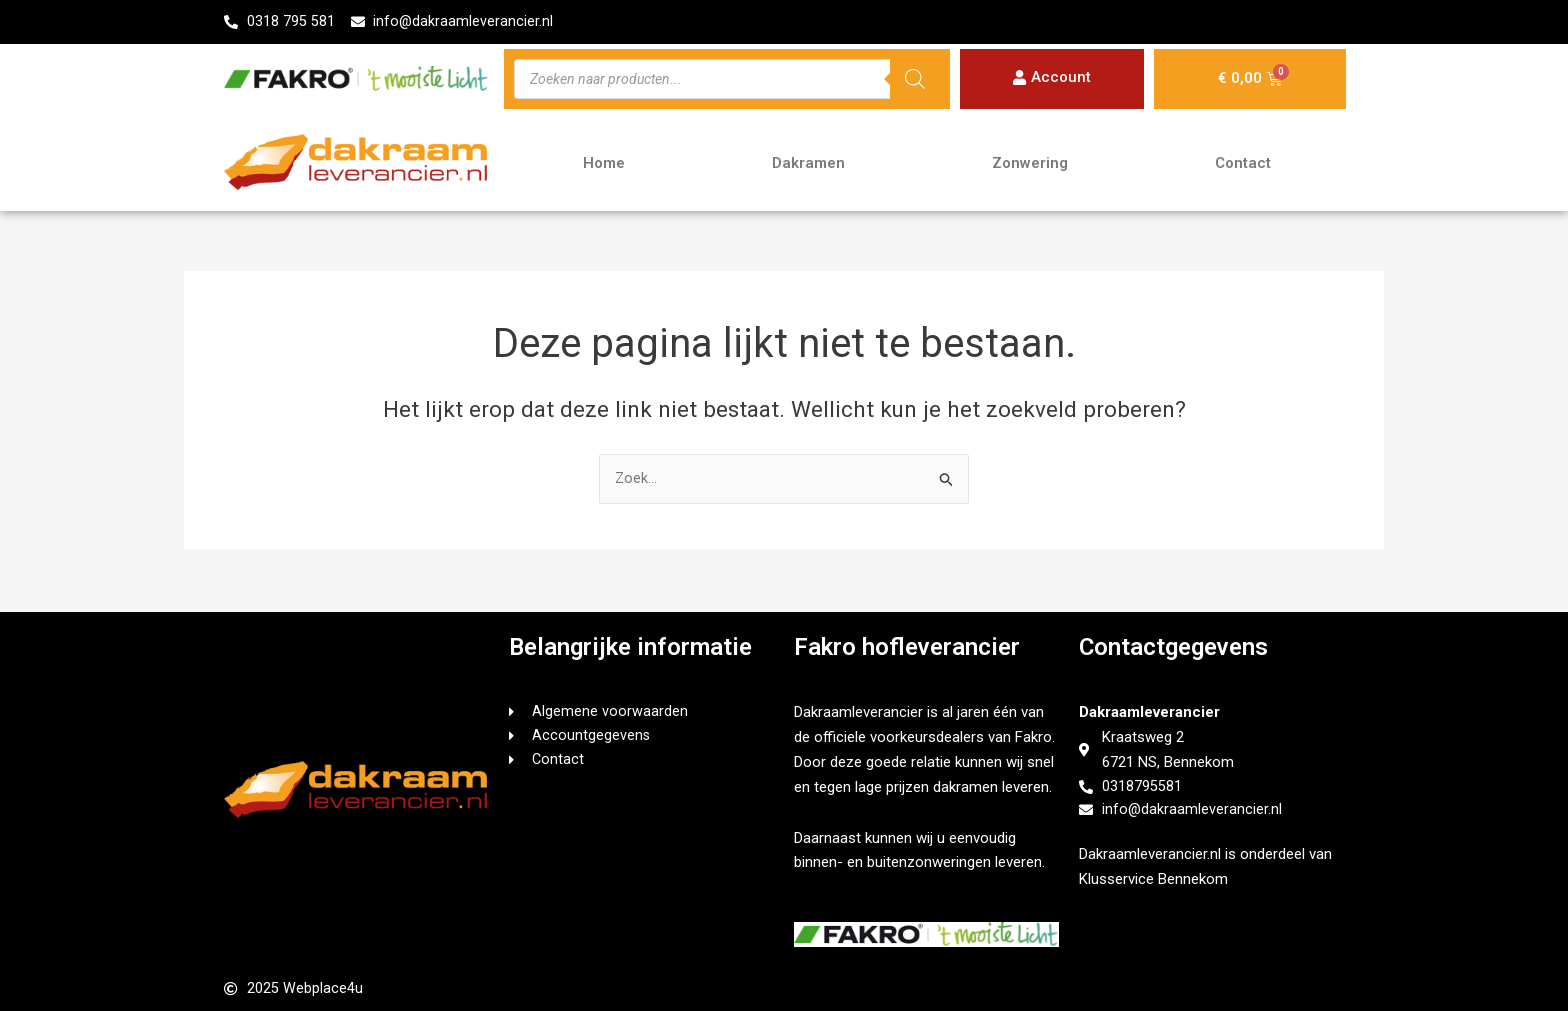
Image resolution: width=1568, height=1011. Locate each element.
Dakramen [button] (808, 164)
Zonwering (1030, 164)
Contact (1243, 164)
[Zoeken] (915, 80)
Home (604, 164)
